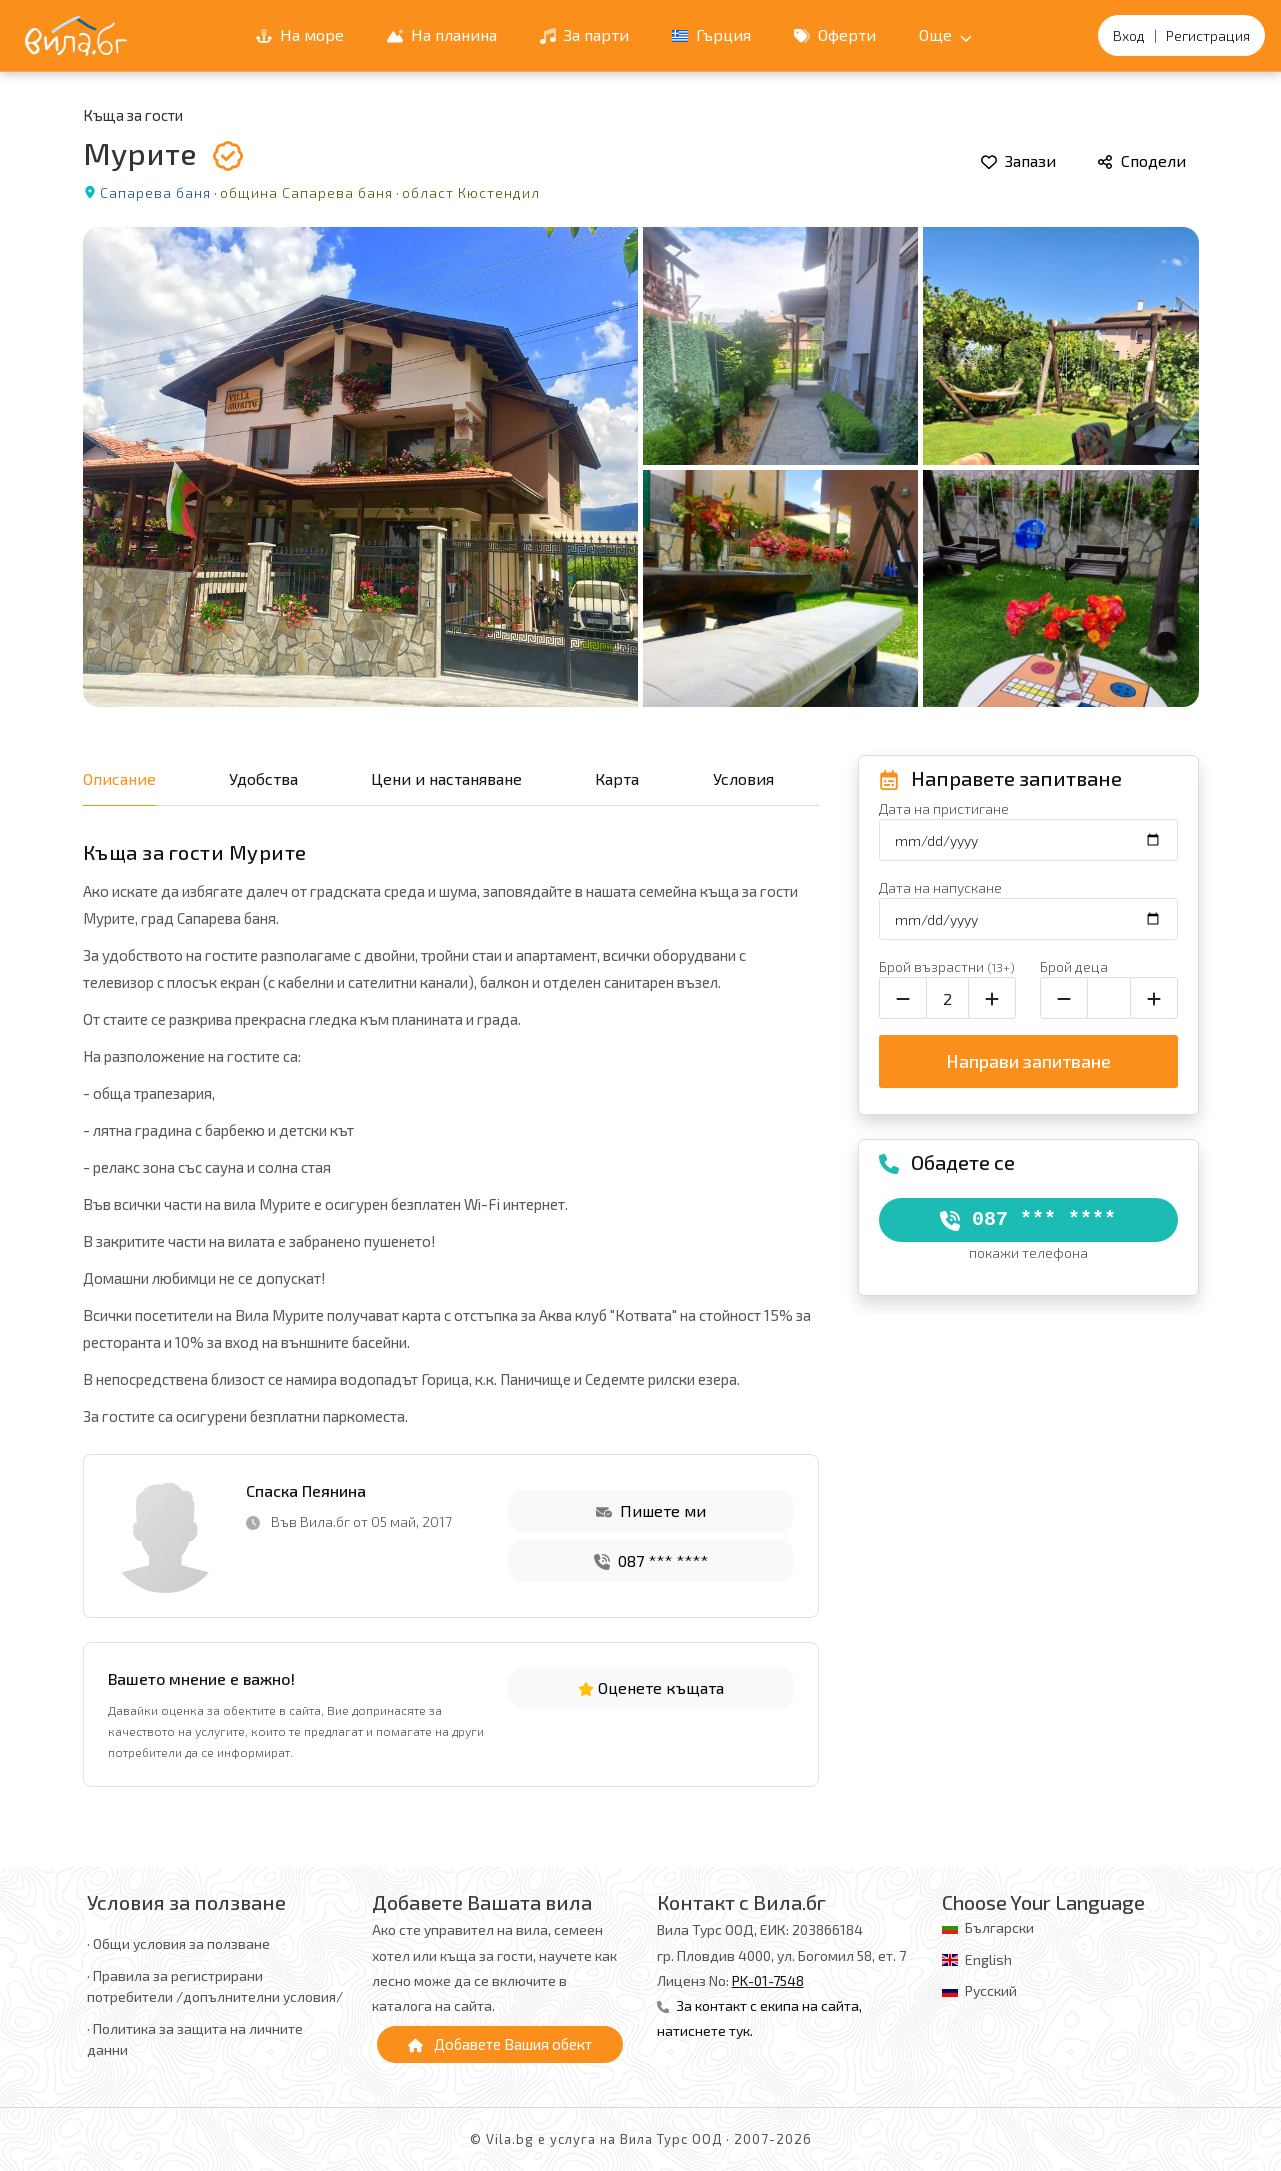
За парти (584, 34)
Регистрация (1208, 35)
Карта (617, 778)
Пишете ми (651, 1510)
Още (945, 34)
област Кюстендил (471, 192)
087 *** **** (651, 1560)
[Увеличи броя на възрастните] (992, 998)
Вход (1129, 35)
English (988, 1959)
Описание (119, 778)
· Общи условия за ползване (178, 1943)
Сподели (1141, 160)
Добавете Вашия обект (500, 2044)
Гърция (711, 34)
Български (999, 1927)
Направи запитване (1028, 1061)
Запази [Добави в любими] (1018, 160)
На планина (442, 34)
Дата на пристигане (944, 808)
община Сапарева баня (306, 192)
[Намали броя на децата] (1064, 998)
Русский (991, 1990)
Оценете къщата (651, 1687)
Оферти (835, 34)
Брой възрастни (947, 966)
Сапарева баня (155, 192)
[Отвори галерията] (641, 467)
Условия (743, 778)
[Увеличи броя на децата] (1154, 998)
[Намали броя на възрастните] (903, 998)
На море (300, 34)
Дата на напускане (940, 887)
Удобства (263, 778)
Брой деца (1074, 966)
